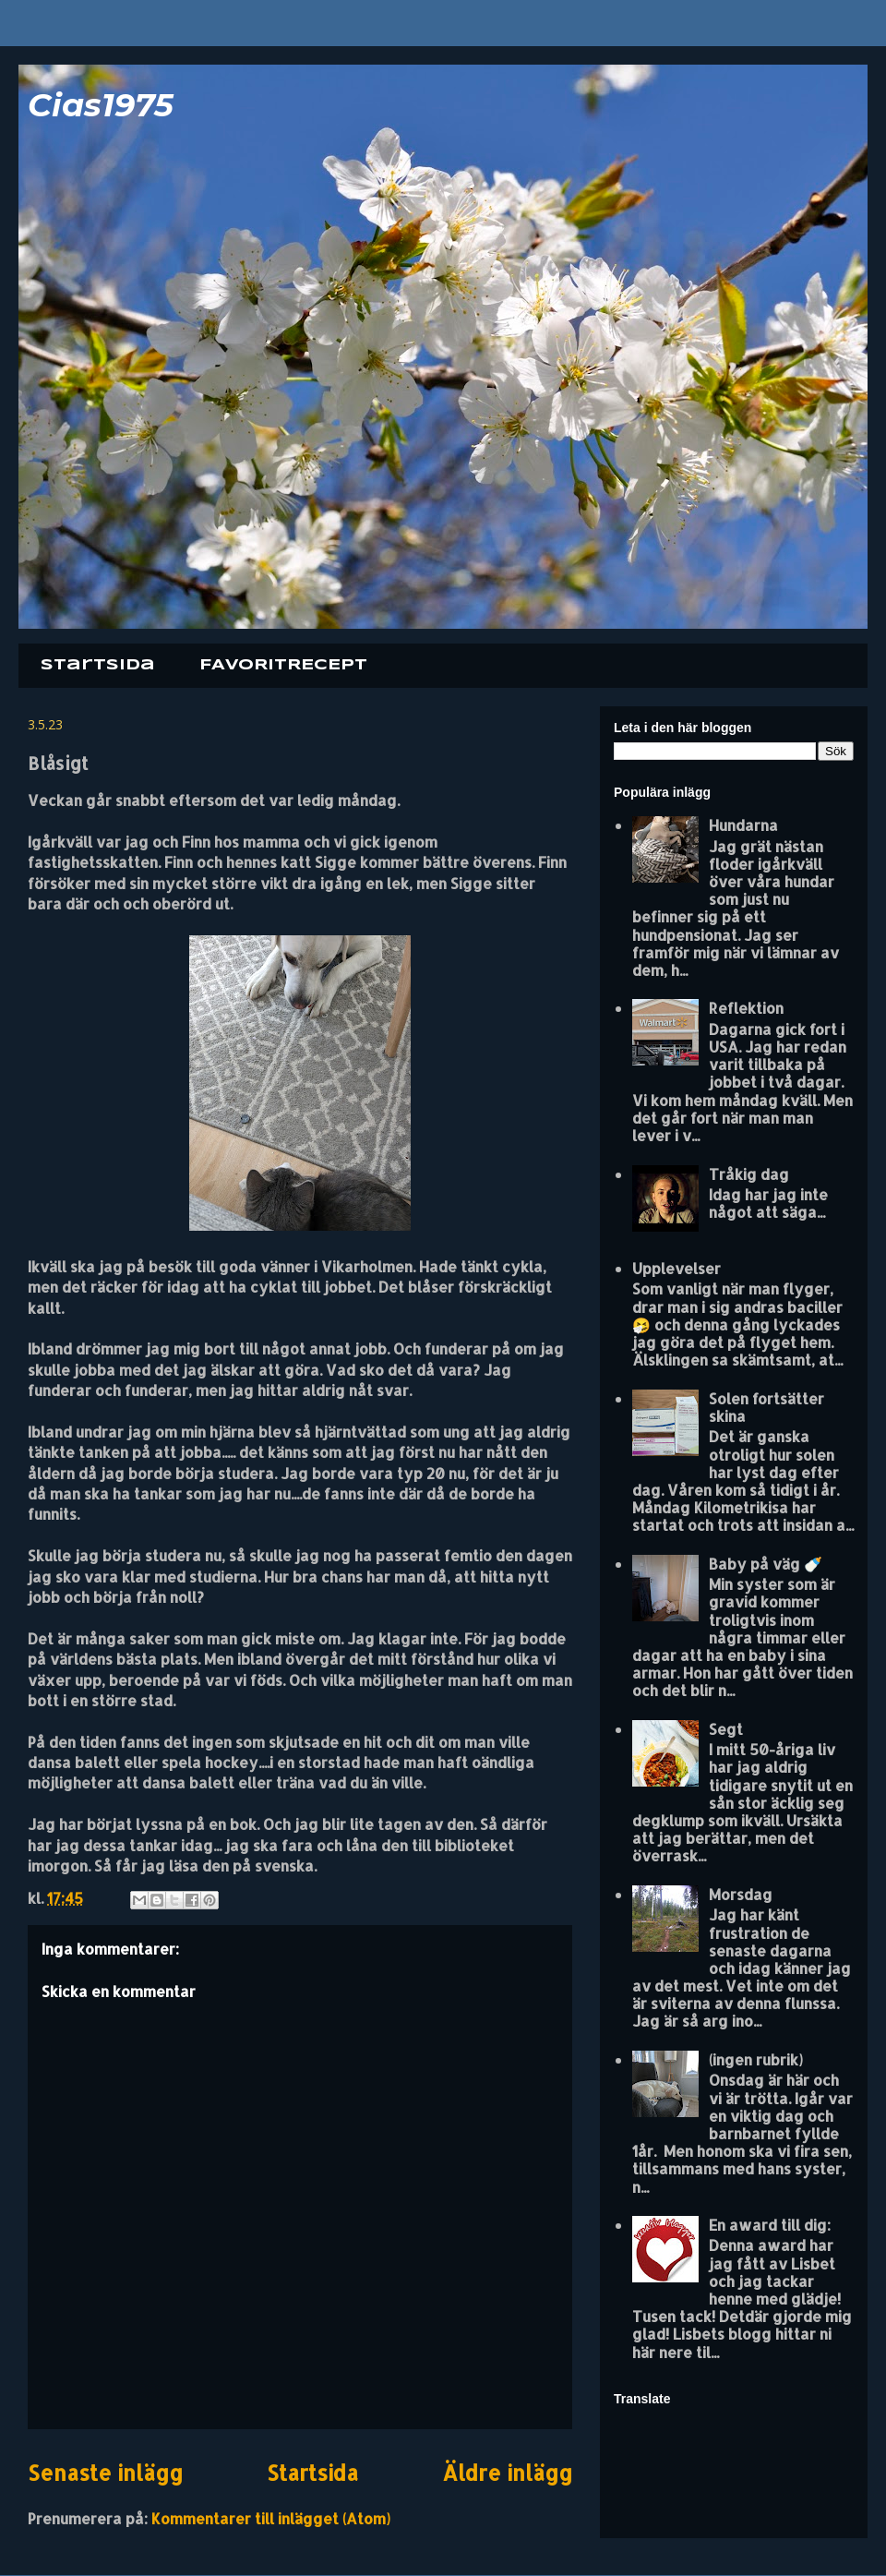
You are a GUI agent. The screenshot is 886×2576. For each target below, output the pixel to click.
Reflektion (746, 1007)
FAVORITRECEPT (283, 665)
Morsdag (740, 1894)
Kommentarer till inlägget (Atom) (270, 2518)
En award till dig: (770, 2224)
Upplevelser (676, 1268)
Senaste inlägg (105, 2473)
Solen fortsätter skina (766, 1407)
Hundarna (743, 825)
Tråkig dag (749, 1174)
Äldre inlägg (507, 2473)
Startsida (98, 665)
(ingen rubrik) (756, 2059)
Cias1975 (101, 105)
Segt (726, 1729)
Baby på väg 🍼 (765, 1563)
